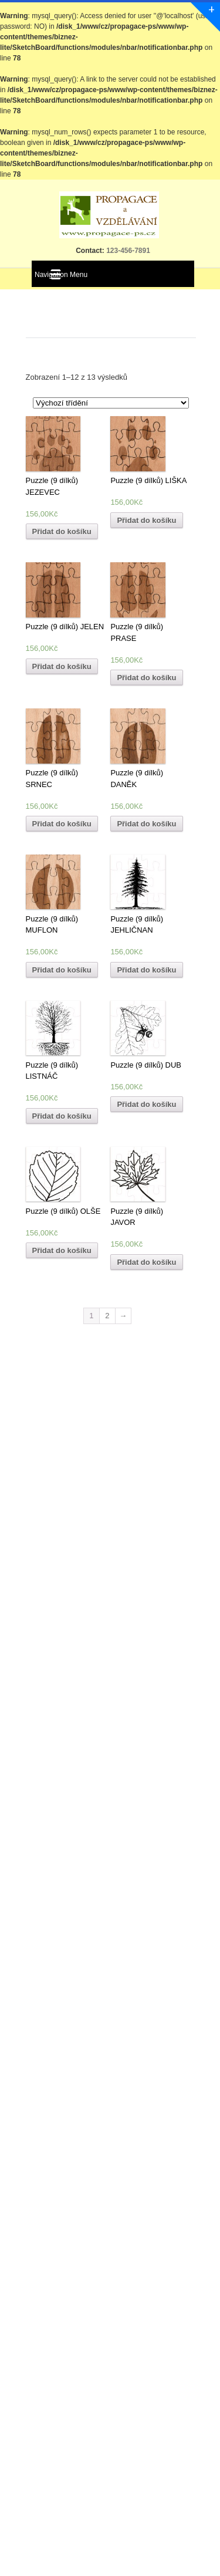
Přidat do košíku (62, 531)
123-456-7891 (127, 251)
